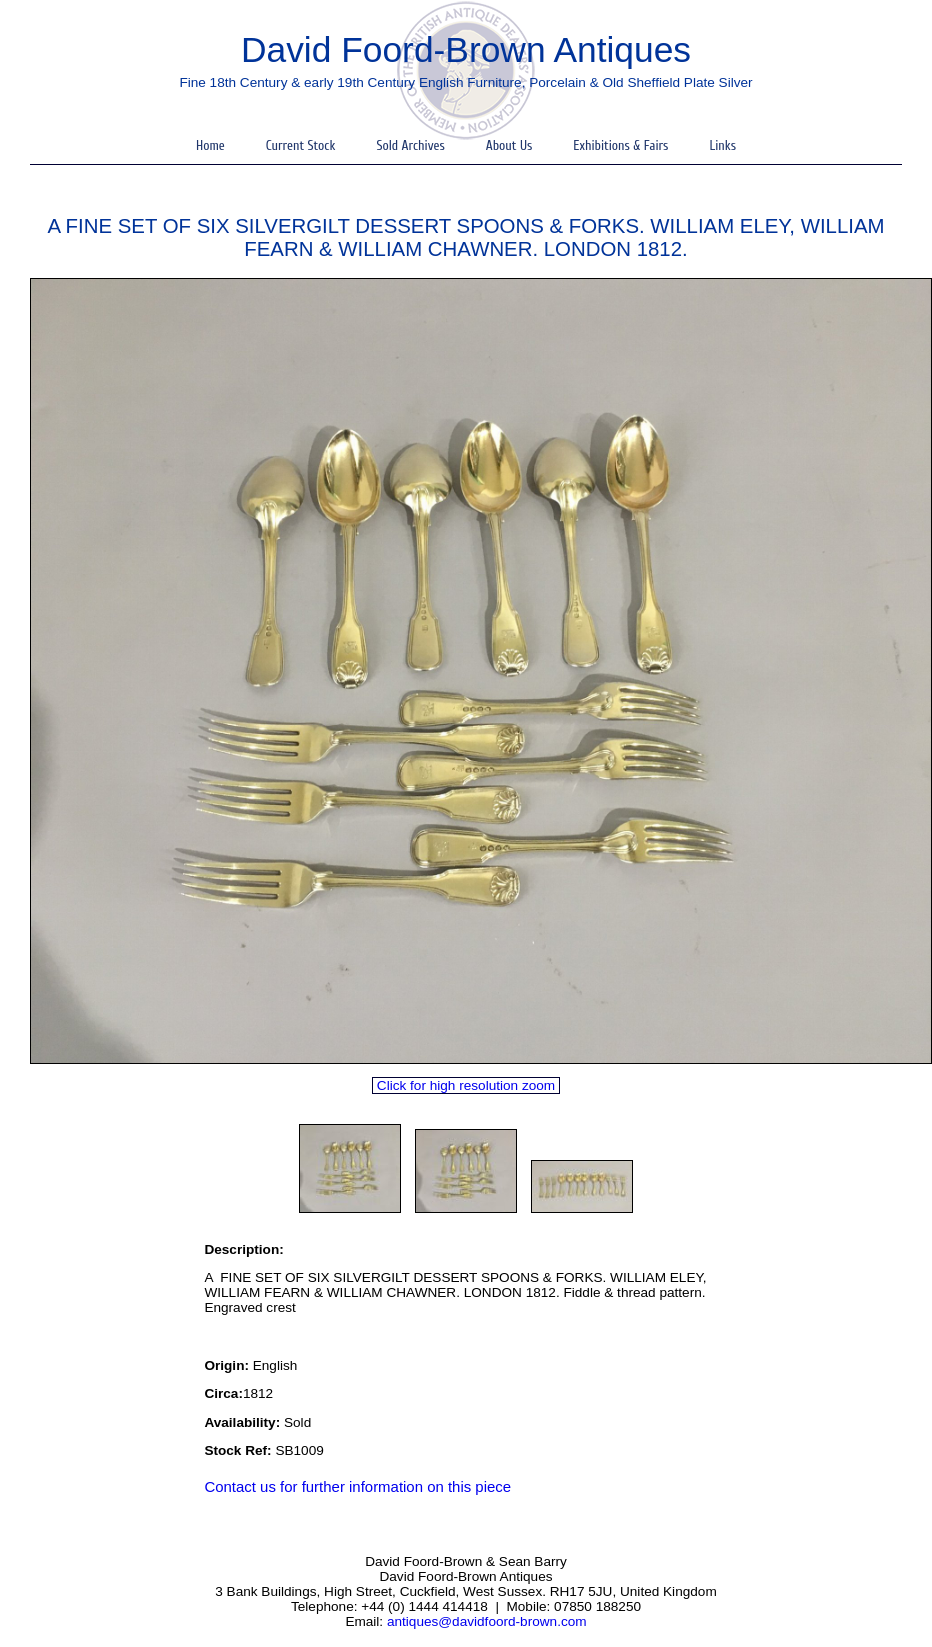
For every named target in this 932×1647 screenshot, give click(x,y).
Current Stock (301, 146)
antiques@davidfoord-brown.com (487, 1621)
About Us (509, 146)
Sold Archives (410, 146)
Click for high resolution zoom (466, 1085)
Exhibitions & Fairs (620, 146)
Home (210, 146)
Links (722, 146)
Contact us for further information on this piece (357, 1486)
